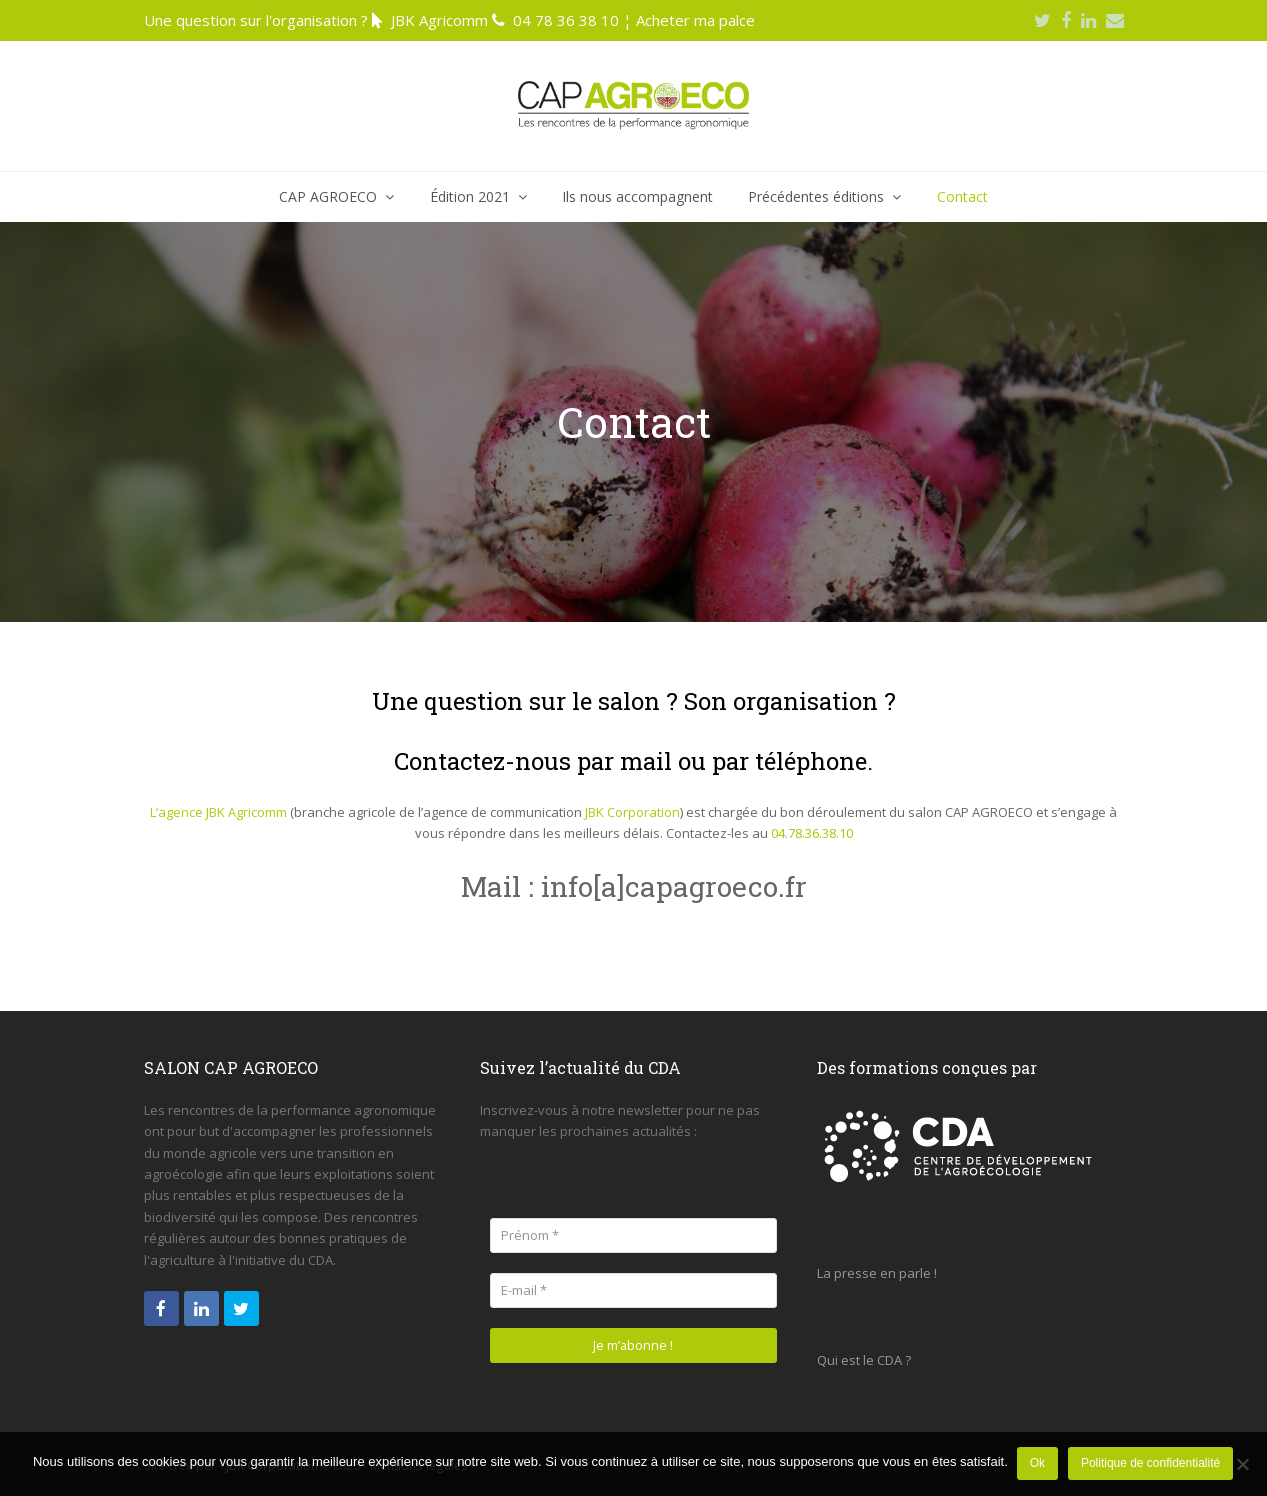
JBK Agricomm (439, 20)
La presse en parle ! (877, 1273)
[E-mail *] (633, 1290)
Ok (1038, 1464)
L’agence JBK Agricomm (218, 812)
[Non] (1242, 1465)
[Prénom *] (633, 1235)
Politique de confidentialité (1151, 1464)
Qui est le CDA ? (864, 1360)
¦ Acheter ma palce (689, 20)
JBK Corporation (632, 812)
